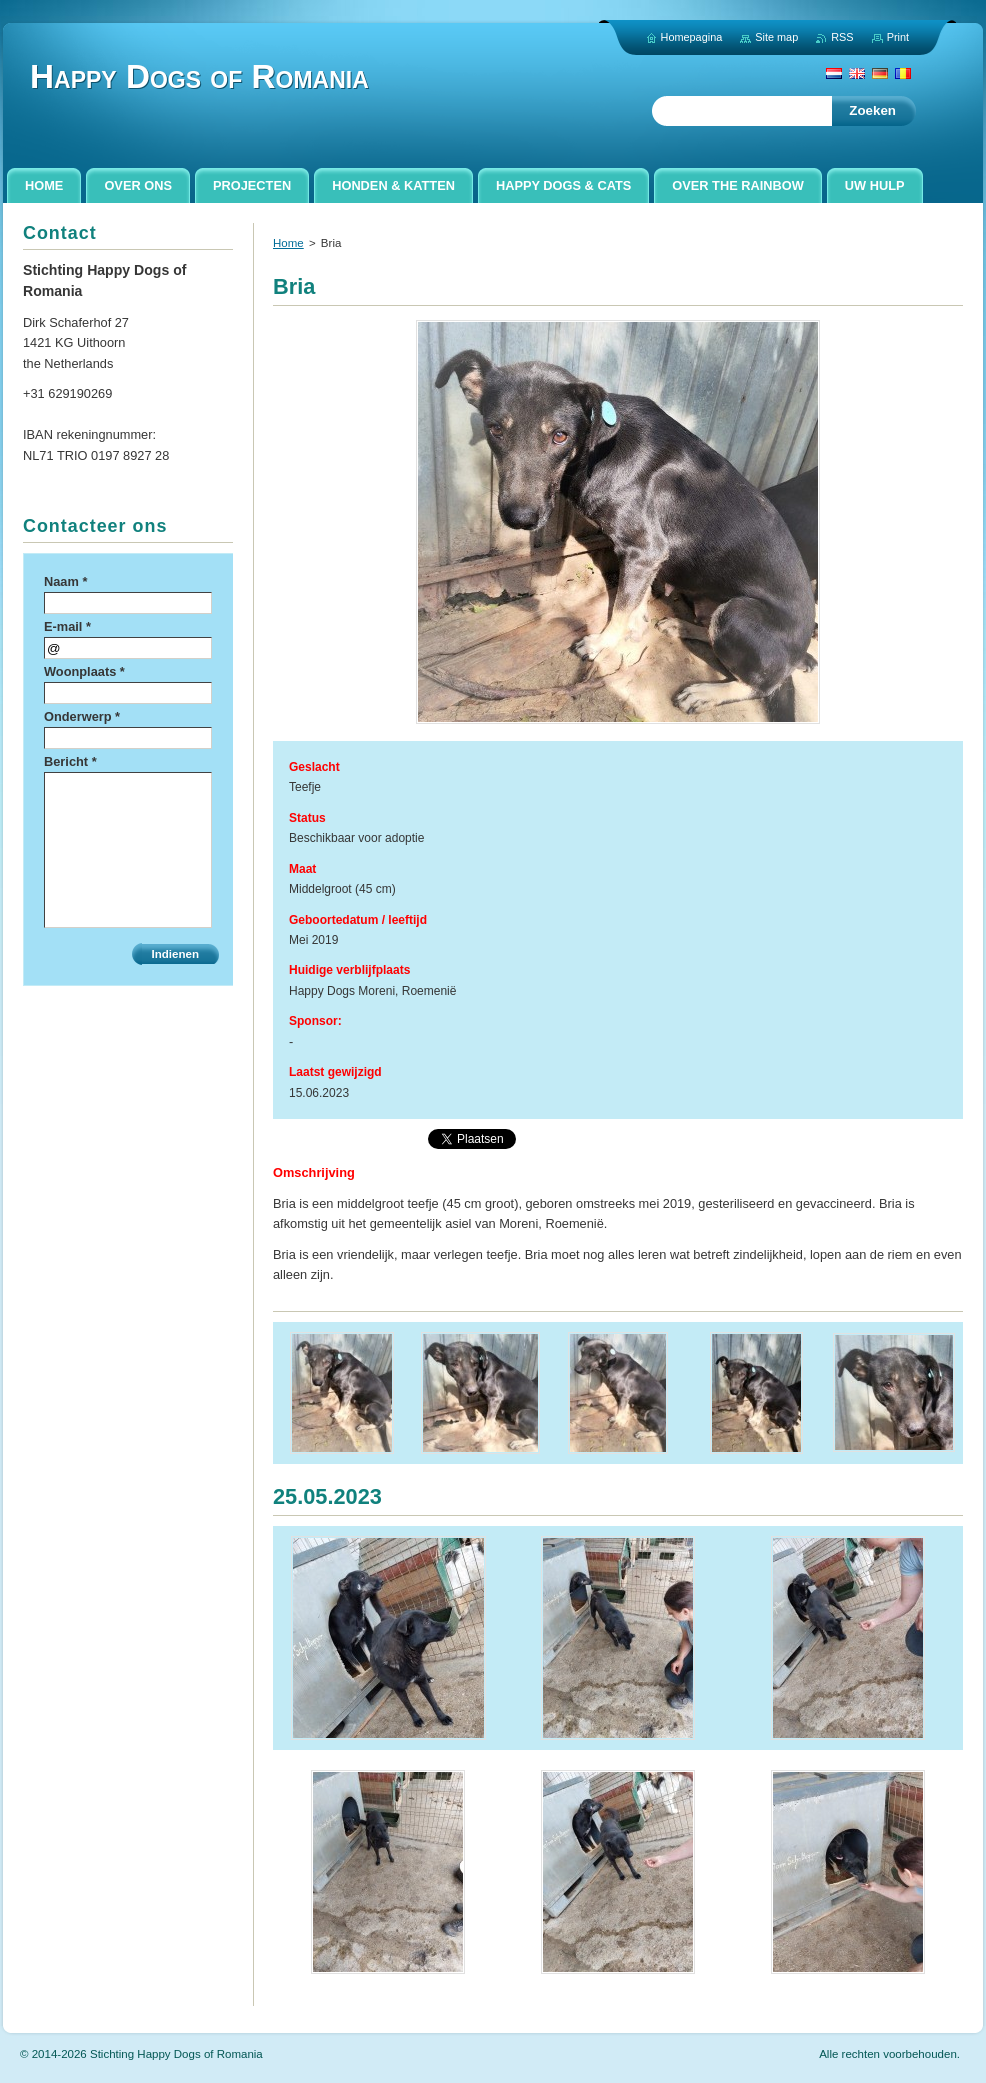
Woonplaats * (84, 671)
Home (288, 243)
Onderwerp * (82, 716)
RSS (842, 37)
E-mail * (67, 626)
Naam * (65, 581)
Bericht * (70, 761)
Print (898, 37)
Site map (776, 37)
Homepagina (692, 37)
